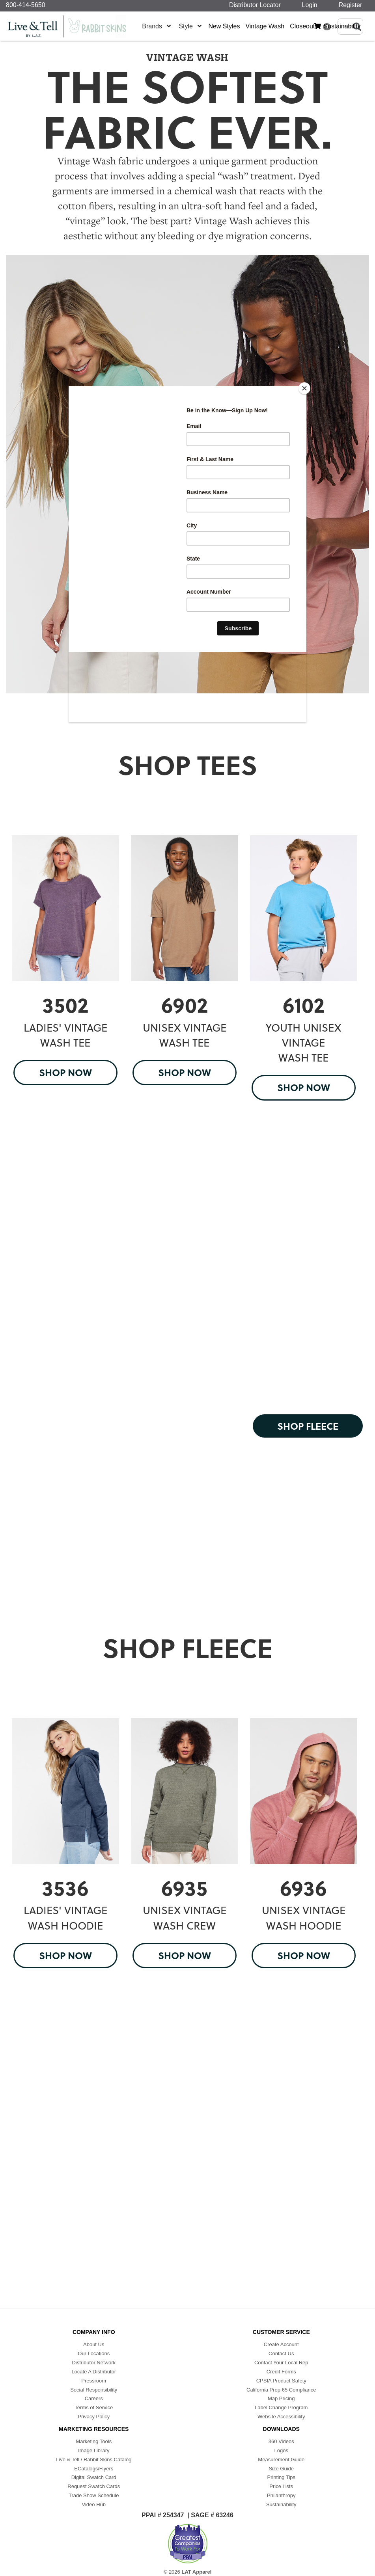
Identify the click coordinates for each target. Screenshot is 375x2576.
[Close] (304, 388)
